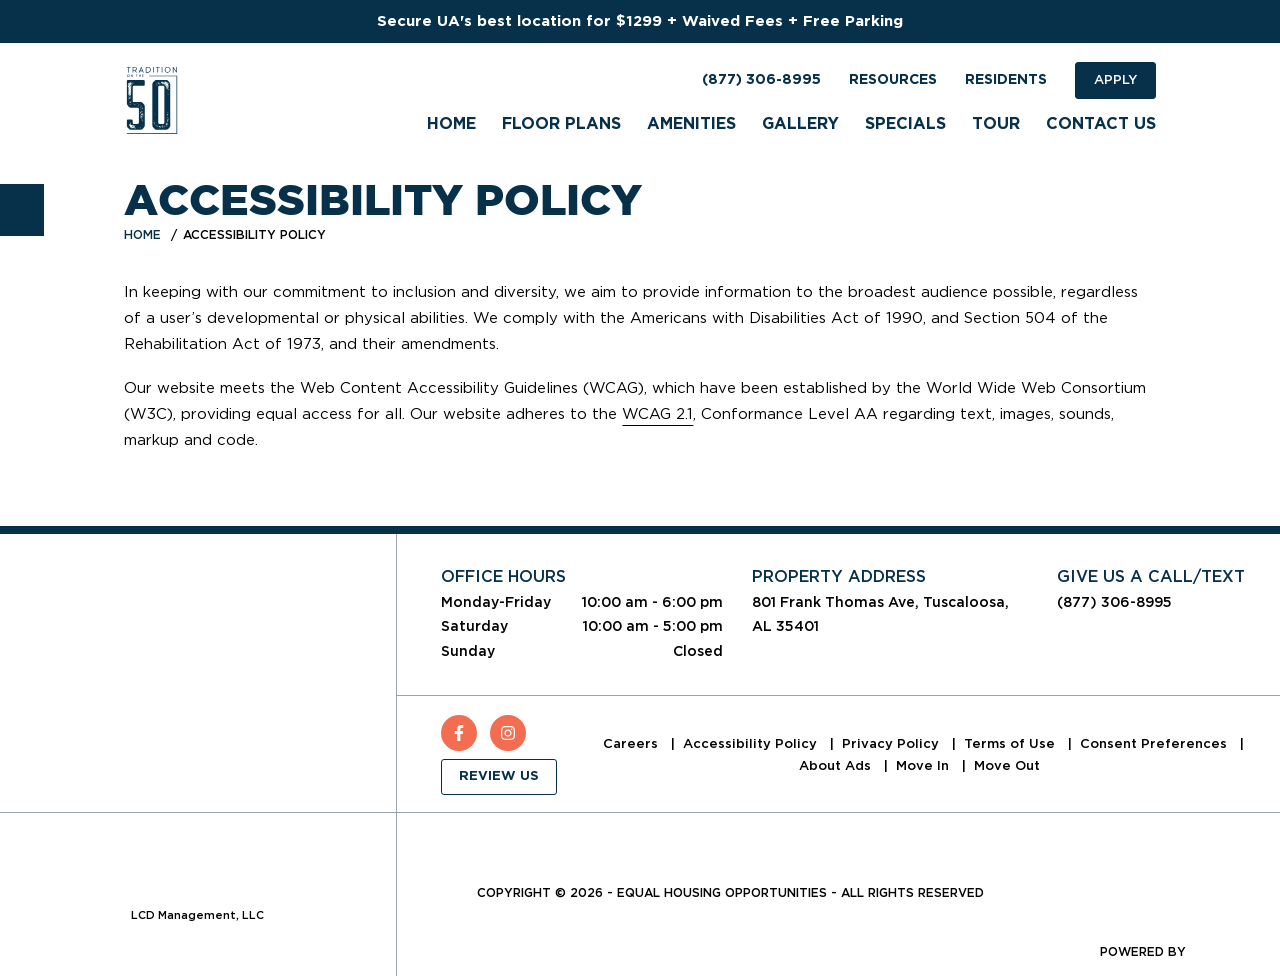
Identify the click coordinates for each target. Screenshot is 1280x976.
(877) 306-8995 (761, 80)
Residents (1006, 80)
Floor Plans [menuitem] (561, 124)
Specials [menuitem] (905, 124)
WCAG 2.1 (657, 414)
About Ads (837, 765)
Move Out (1007, 765)
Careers (632, 743)
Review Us (499, 776)
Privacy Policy (892, 743)
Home (142, 234)
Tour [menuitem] (996, 124)
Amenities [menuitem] (691, 124)
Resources (893, 80)
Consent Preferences (1155, 743)
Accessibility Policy (752, 743)
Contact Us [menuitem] (1101, 124)
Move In (924, 765)
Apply (1115, 79)
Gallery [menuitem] (800, 124)
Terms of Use (1011, 743)
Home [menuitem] (451, 124)
